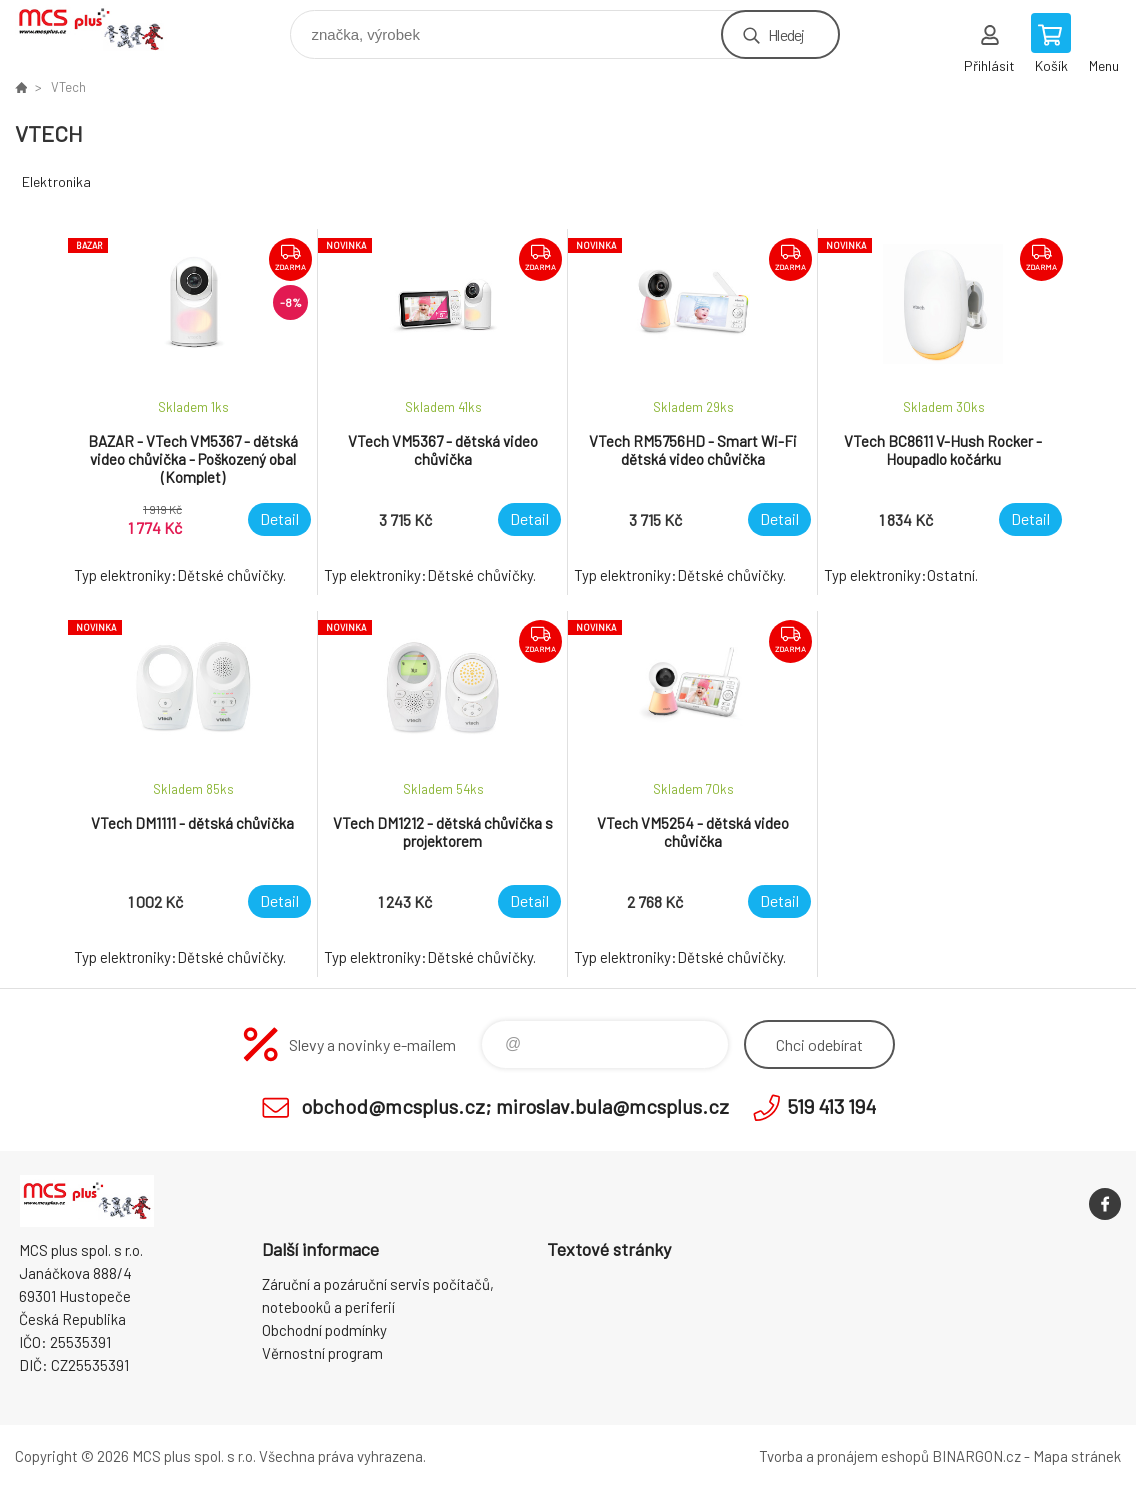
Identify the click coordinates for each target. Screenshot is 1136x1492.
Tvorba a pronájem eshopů (844, 1456)
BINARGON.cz (976, 1456)
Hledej (786, 34)
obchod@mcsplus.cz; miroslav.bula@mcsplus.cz (515, 1106)
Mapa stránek (1077, 1456)
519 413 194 (831, 1106)
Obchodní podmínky (324, 1330)
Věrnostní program (322, 1353)
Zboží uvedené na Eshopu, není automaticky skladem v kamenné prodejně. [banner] (103, 29)
